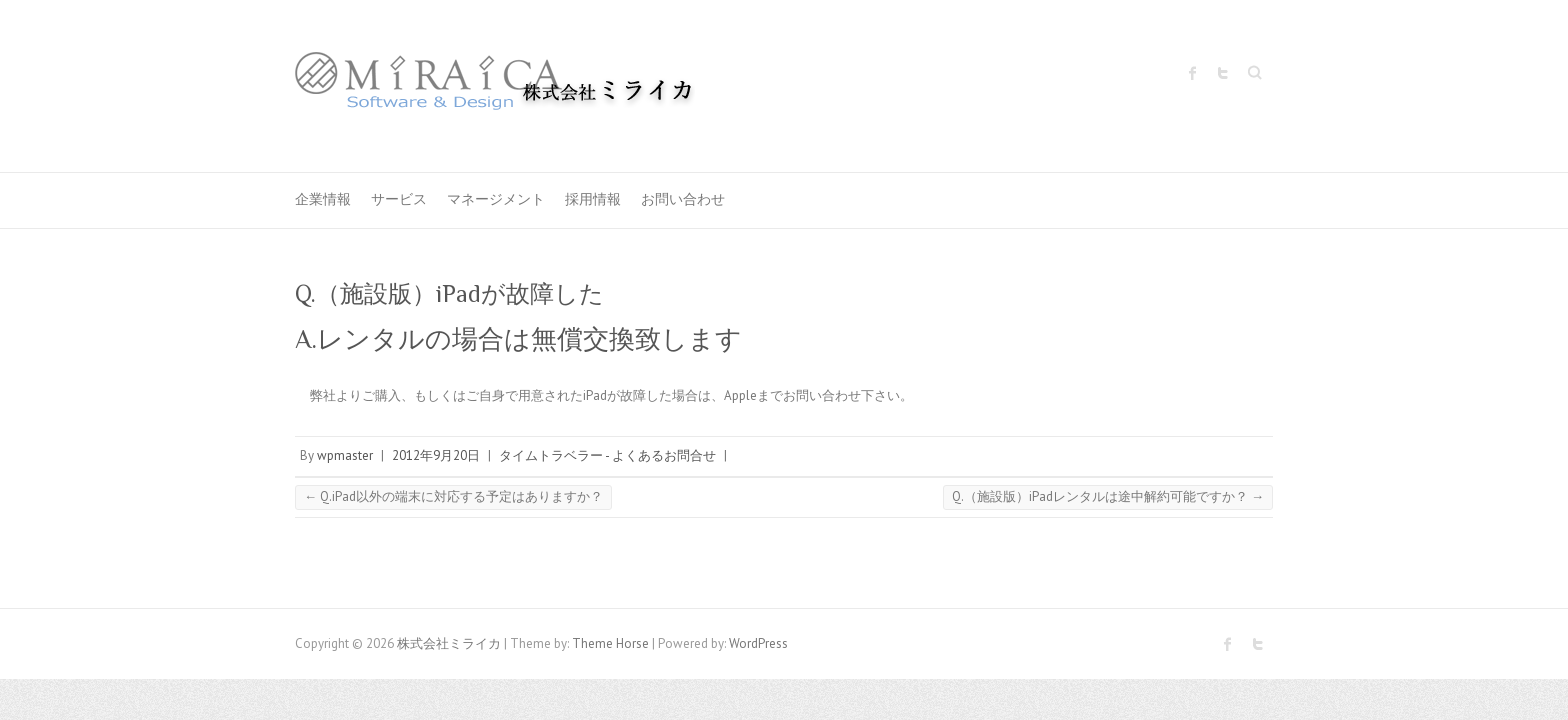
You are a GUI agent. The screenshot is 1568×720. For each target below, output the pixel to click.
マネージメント (496, 199)
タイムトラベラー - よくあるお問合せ (607, 455)
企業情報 (323, 199)
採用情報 (593, 199)
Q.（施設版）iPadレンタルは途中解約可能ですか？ (1108, 496)
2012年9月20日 (436, 455)
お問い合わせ (683, 199)
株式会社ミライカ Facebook (1193, 73)
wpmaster (345, 455)
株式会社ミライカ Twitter (1223, 73)
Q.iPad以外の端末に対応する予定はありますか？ (453, 496)
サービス (399, 199)
